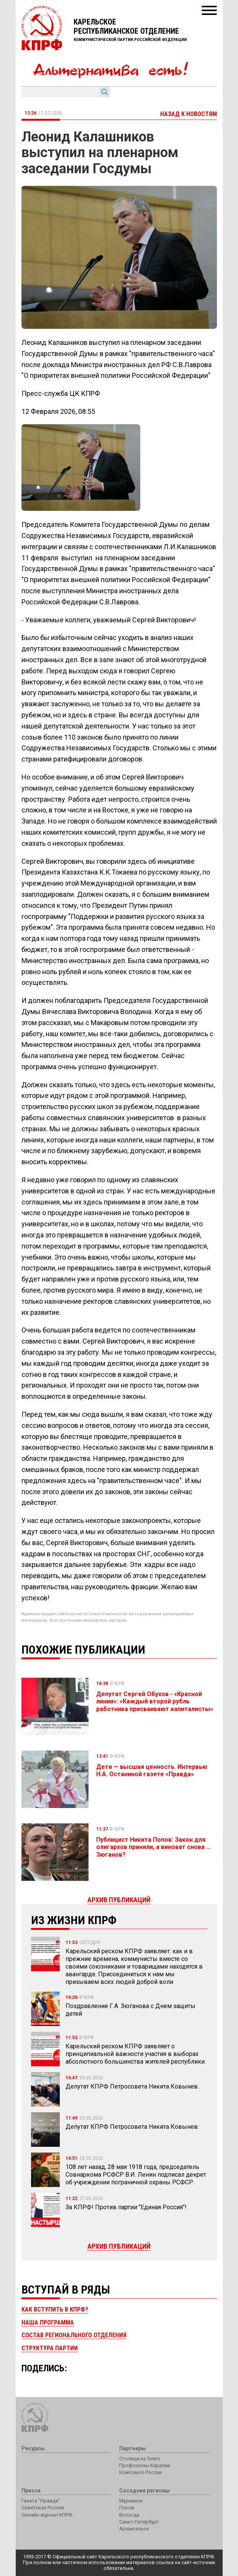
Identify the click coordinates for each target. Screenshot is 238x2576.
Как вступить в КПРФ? (54, 2309)
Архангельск (134, 2529)
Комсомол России (140, 2472)
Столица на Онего (140, 2458)
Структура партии (49, 2348)
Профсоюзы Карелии (144, 2465)
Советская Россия (42, 2507)
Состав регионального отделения (73, 2335)
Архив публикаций (119, 2246)
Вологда (129, 2515)
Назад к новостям (188, 114)
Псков (126, 2507)
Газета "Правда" (40, 2501)
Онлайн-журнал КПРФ (46, 2515)
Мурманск (131, 2501)
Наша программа (47, 2322)
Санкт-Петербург (139, 2522)
